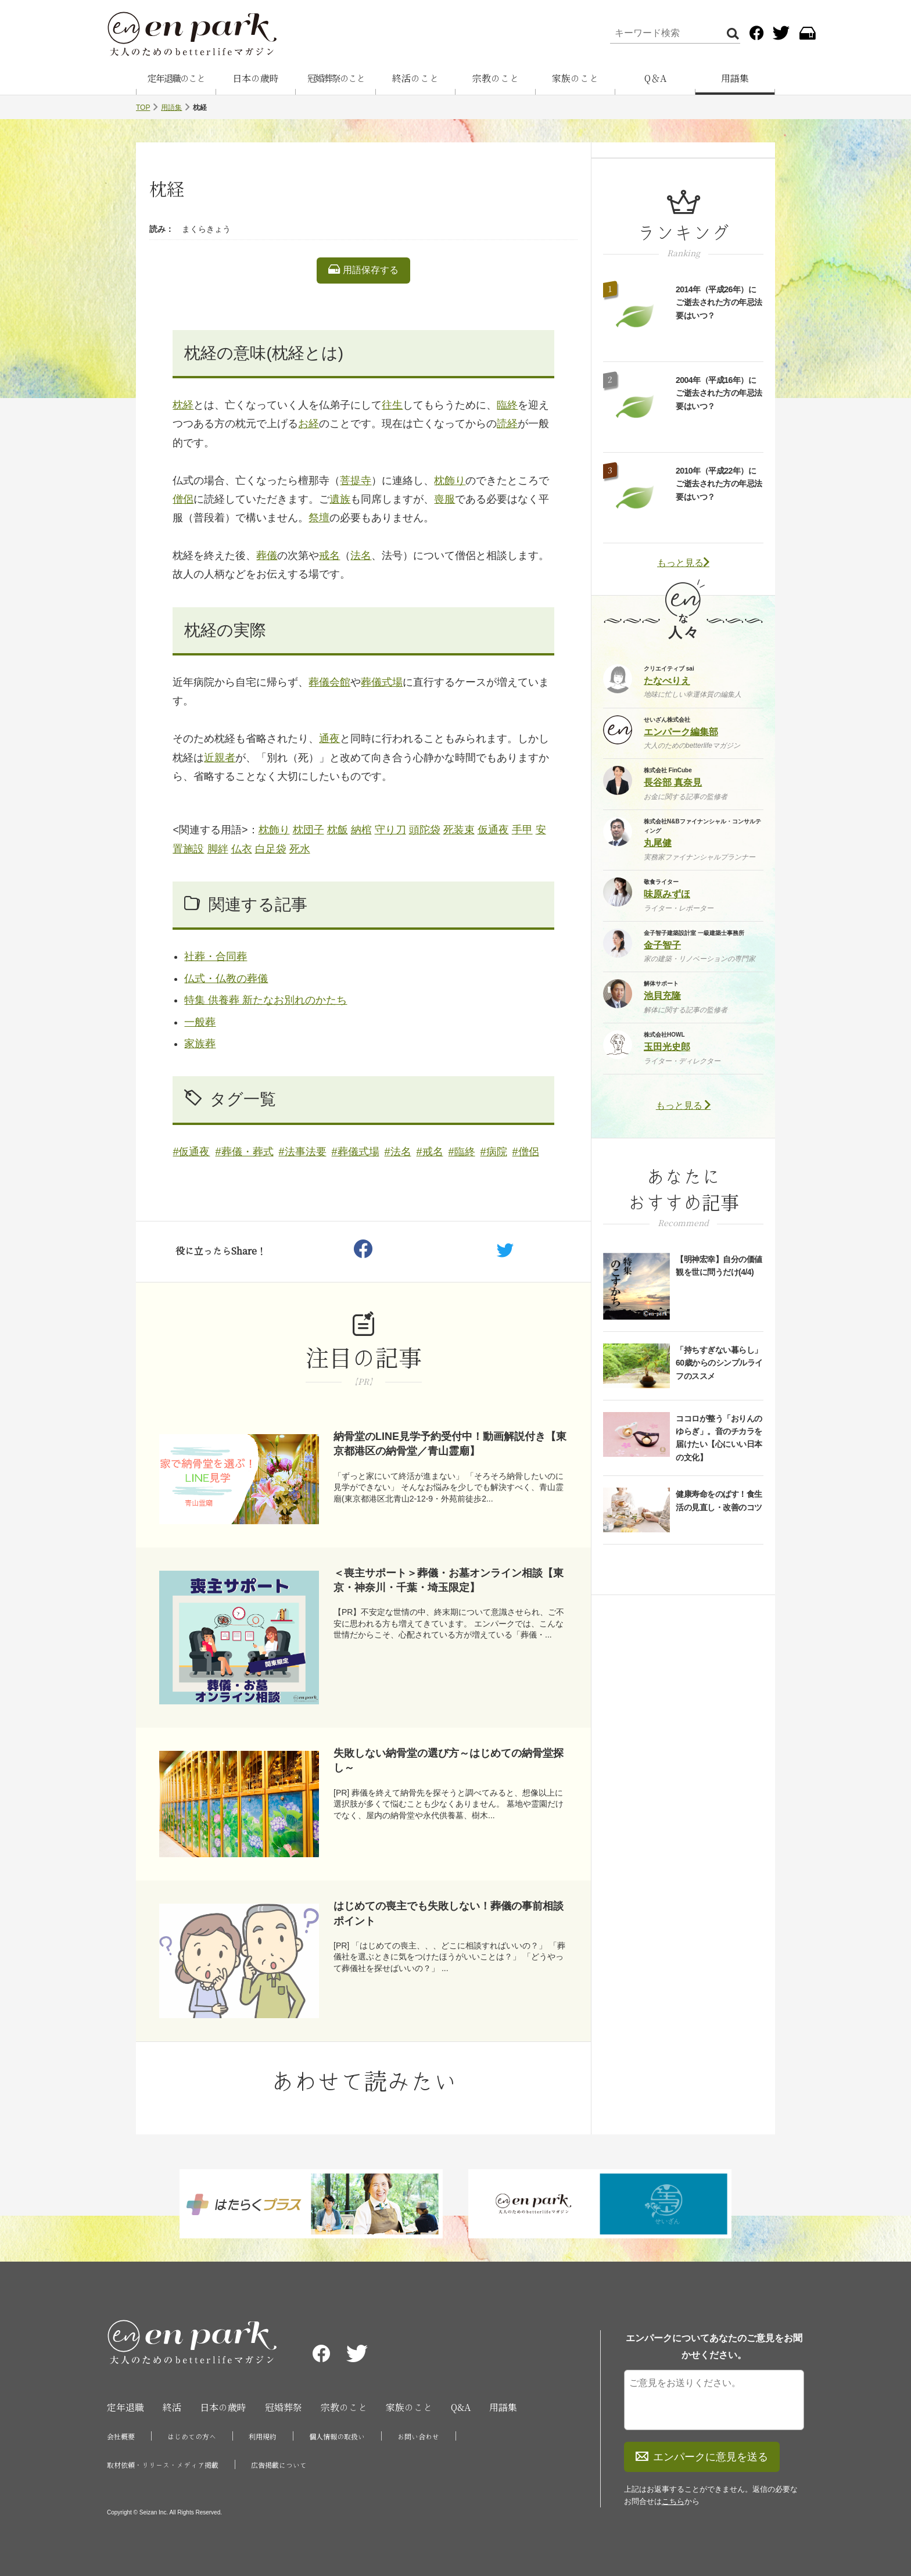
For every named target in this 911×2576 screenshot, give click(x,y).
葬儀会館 (329, 682)
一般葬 (200, 1022)
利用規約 (263, 2436)
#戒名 (430, 1152)
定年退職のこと (176, 78)
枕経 (183, 405)
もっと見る (683, 563)
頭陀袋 (424, 830)
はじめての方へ (191, 2436)
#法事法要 (303, 1152)
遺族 (339, 499)
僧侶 (183, 499)
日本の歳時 (255, 78)
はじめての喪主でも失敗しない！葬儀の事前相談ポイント (448, 1913)
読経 (507, 423)
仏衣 (241, 849)
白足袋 (270, 849)
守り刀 (390, 830)
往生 (392, 405)
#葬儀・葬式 (245, 1152)
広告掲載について (279, 2465)
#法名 (398, 1152)
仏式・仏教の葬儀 (226, 978)
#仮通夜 (191, 1152)
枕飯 (337, 830)
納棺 (361, 830)
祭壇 (319, 518)
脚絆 (217, 849)
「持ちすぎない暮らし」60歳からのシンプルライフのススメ (719, 1363)
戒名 (329, 555)
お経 (308, 423)
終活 (172, 2407)
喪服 (444, 499)
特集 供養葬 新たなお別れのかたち (265, 1000)
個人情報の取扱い (337, 2436)
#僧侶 (525, 1152)
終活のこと (415, 78)
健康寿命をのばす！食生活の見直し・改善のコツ (719, 1500)
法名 (360, 555)
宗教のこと (495, 78)
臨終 (507, 405)
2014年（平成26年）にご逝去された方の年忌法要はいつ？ (719, 302)
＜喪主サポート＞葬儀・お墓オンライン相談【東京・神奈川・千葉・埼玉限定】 (448, 1580)
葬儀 (266, 555)
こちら (673, 2501)
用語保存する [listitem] (363, 269)
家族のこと (575, 78)
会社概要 (121, 2436)
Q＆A (655, 78)
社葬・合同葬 (215, 956)
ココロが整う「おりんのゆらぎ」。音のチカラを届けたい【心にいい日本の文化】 (719, 1438)
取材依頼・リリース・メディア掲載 (162, 2465)
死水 (299, 849)
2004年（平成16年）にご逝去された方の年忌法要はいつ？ (719, 393)
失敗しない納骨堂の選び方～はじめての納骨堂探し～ (448, 1760)
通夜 (329, 738)
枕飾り (449, 480)
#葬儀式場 (355, 1152)
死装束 (459, 830)
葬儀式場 (382, 682)
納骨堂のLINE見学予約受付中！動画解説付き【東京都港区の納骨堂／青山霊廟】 (449, 1444)
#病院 (493, 1152)
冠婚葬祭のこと (335, 78)
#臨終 (462, 1152)
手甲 (522, 830)
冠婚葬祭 (283, 2407)
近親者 (219, 758)
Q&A (461, 2407)
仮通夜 (493, 830)
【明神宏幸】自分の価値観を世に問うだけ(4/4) (719, 1266)
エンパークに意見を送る (702, 2457)
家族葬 (200, 1043)
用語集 (735, 78)
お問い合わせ (418, 2436)
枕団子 (308, 830)
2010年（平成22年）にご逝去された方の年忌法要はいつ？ (719, 483)
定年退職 (125, 2407)
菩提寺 (355, 480)
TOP (143, 107)
